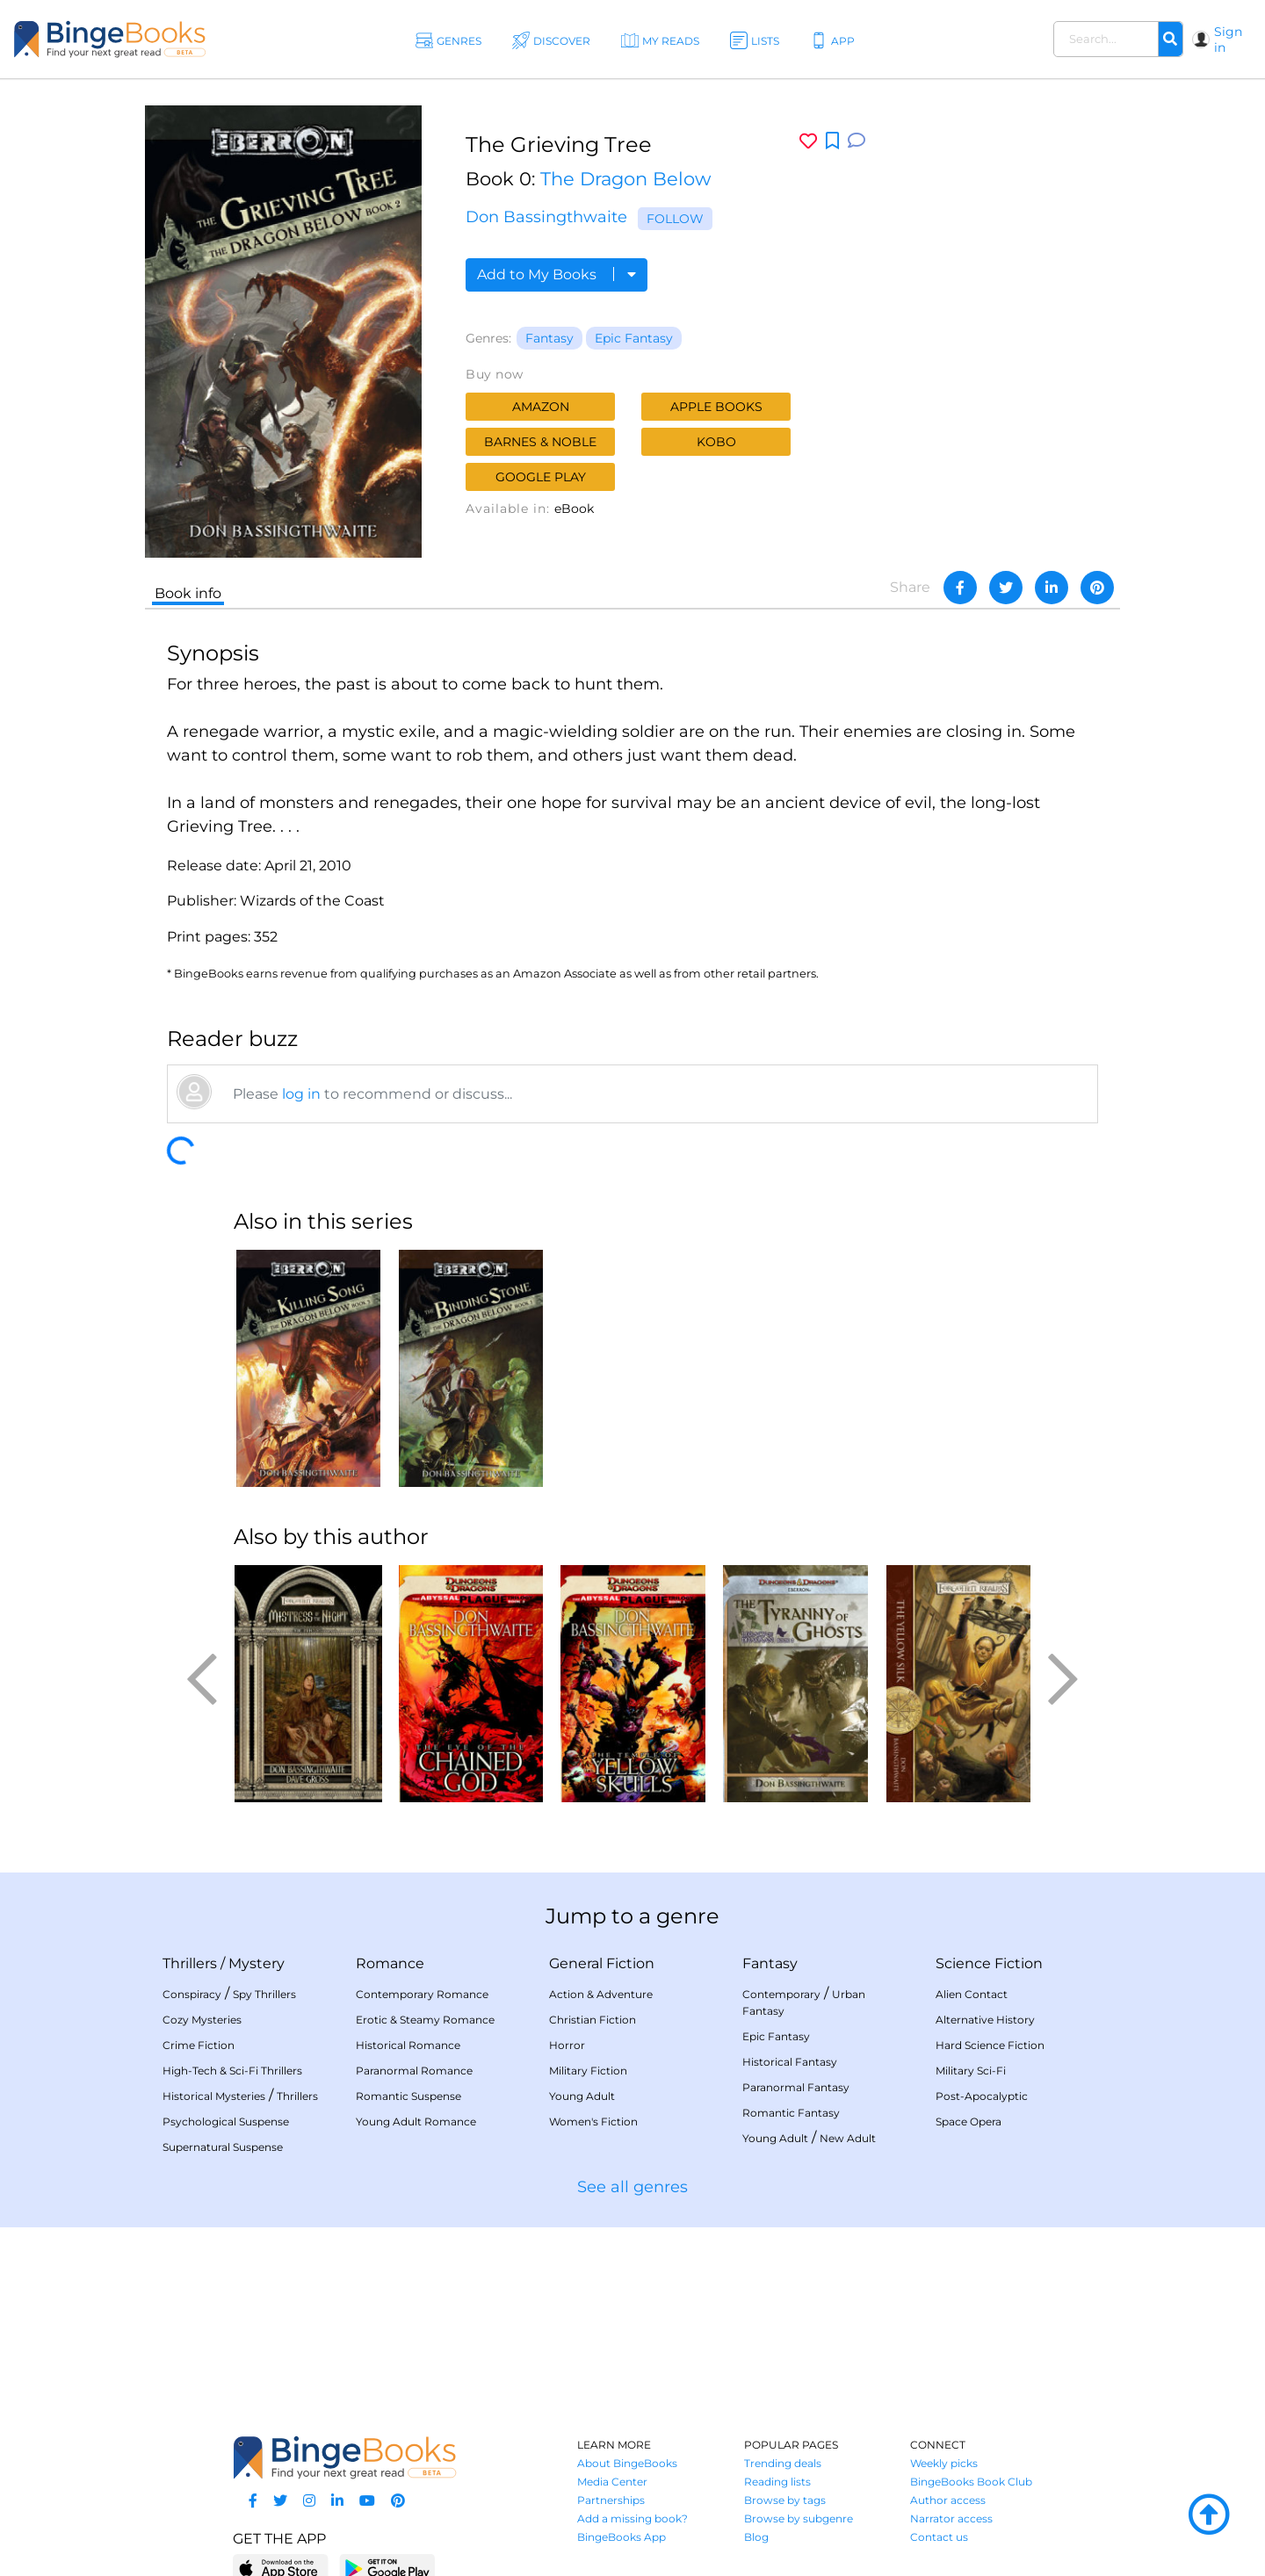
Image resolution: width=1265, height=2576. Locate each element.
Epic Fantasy (634, 338)
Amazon (540, 407)
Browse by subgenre (798, 2518)
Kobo (716, 442)
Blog (756, 2537)
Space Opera (968, 2121)
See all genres (632, 2187)
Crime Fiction (199, 2045)
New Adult (848, 2138)
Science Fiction (989, 1963)
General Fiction (601, 1963)
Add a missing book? (632, 2518)
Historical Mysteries (214, 2096)
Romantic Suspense (408, 2096)
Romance (390, 1963)
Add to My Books (556, 274)
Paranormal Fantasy (795, 2087)
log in (301, 1094)
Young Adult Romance (416, 2121)
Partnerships (611, 2500)
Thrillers (190, 1963)
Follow (675, 219)
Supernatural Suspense (223, 2147)
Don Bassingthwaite (546, 217)
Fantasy (549, 338)
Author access (948, 2500)
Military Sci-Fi (971, 2070)
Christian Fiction (592, 2019)
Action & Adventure (601, 1994)
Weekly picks (944, 2463)
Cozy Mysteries (202, 2019)
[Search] (1170, 39)
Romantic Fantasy (791, 2112)
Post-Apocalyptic (982, 2096)
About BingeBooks (627, 2463)
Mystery (256, 1963)
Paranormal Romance (414, 2070)
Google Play (540, 477)
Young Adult (582, 2096)
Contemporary (781, 1994)
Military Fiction (588, 2070)
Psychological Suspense (226, 2121)
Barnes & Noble (540, 442)
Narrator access (951, 2518)
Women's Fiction (593, 2121)
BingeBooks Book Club (971, 2481)
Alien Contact (972, 1994)
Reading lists (777, 2481)
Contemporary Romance (422, 1994)
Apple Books (716, 407)
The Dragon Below (625, 179)
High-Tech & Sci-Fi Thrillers (232, 2070)
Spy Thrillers (264, 1994)
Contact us (939, 2537)
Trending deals (782, 2463)
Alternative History (985, 2019)
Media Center (612, 2481)
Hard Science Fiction (990, 2045)
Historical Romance (408, 2045)
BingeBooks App (621, 2537)
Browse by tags (785, 2500)
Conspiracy (192, 1994)
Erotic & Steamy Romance (425, 2019)
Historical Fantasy (789, 2061)
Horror (567, 2045)
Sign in (1228, 39)
